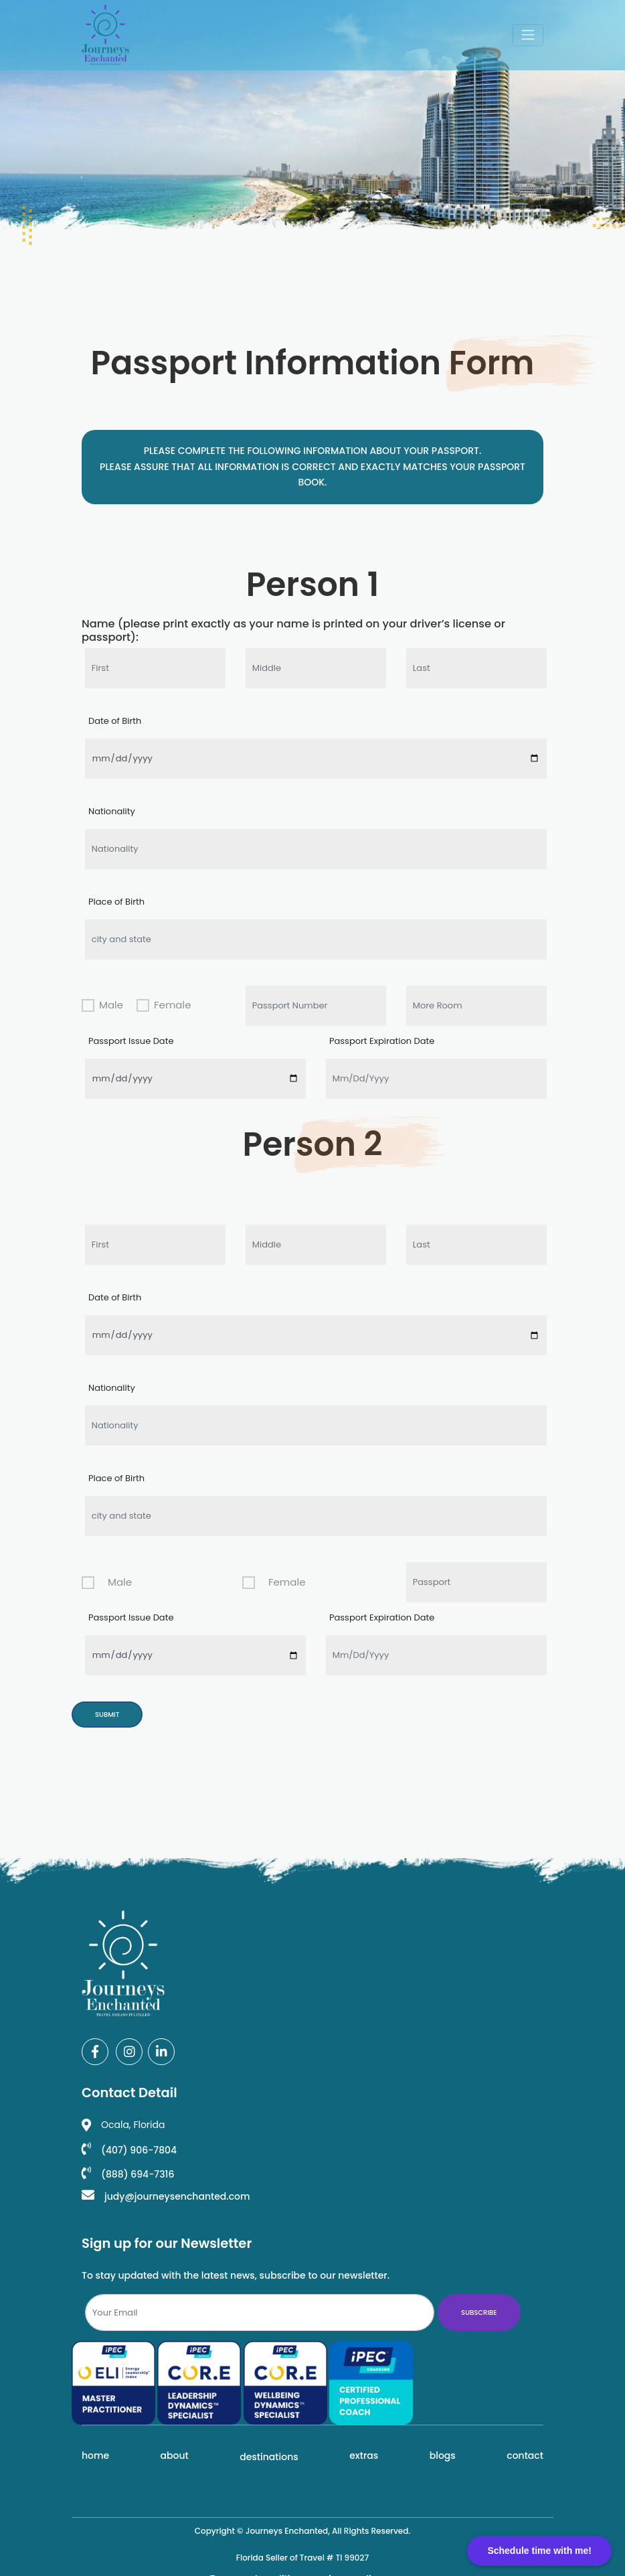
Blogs (443, 2455)
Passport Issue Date (130, 1041)
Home (95, 2455)
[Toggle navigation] (528, 35)
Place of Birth (116, 901)
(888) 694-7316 (128, 2174)
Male (111, 1005)
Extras (363, 2455)
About (175, 2455)
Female (172, 1005)
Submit (107, 1715)
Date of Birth (114, 720)
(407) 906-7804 (129, 2150)
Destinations (269, 2457)
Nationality (111, 811)
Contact (525, 2455)
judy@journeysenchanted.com (166, 2196)
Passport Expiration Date (381, 1041)
